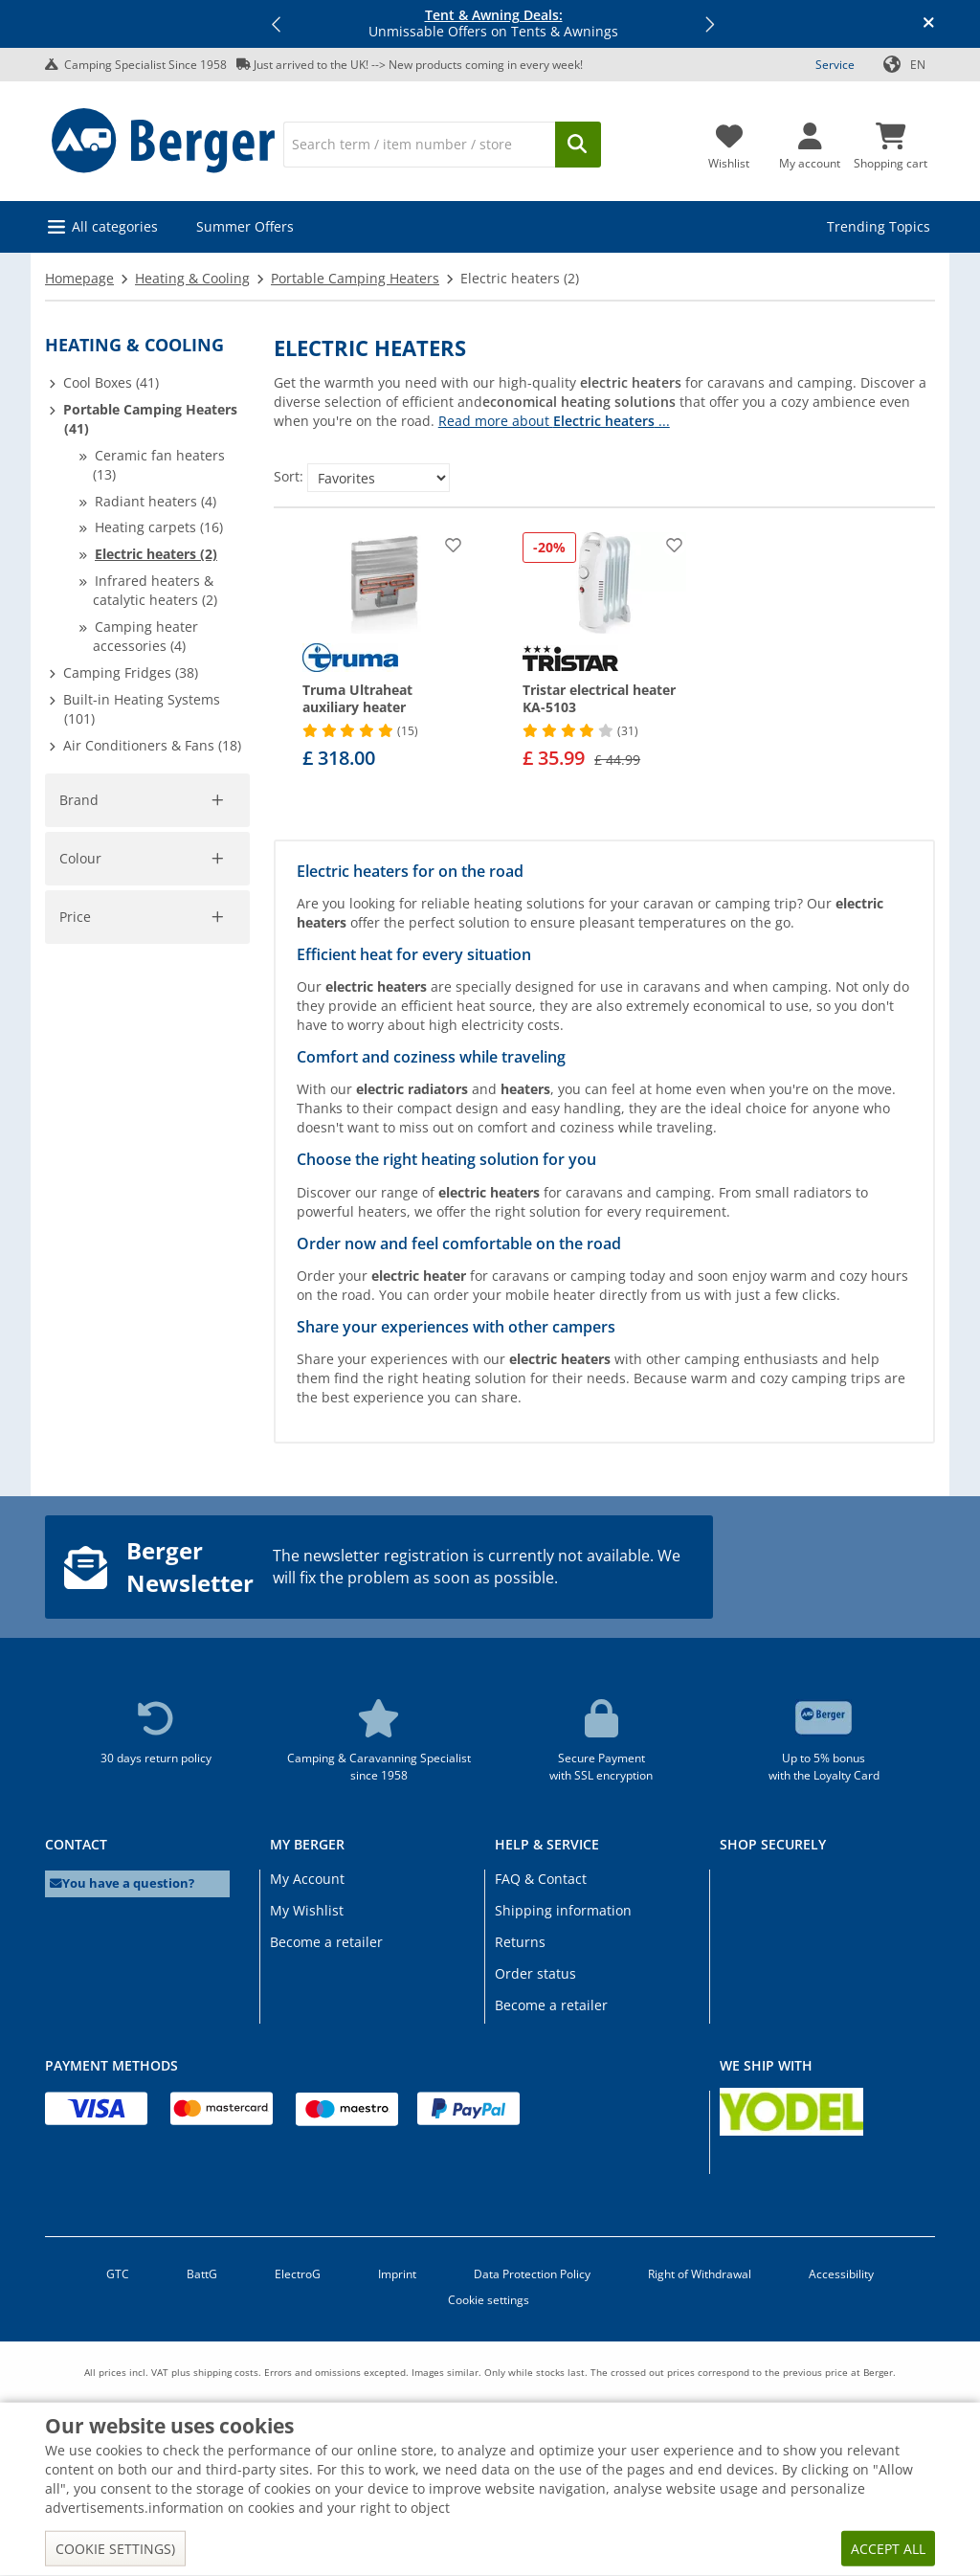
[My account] (809, 141)
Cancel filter (199, 886)
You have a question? (122, 1883)
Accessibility (841, 2274)
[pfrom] (84, 1189)
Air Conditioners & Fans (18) (152, 745)
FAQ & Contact (541, 1879)
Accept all (888, 2549)
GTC (117, 2274)
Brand (79, 800)
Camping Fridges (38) (130, 672)
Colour (81, 958)
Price (75, 1096)
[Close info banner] (929, 24)
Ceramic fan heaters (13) (159, 464)
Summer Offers (245, 226)
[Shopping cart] (890, 141)
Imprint (397, 2274)
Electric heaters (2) (156, 554)
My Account (307, 1879)
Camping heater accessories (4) (145, 636)
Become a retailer (326, 1942)
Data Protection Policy (532, 2274)
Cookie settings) (115, 2549)
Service (835, 64)
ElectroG (298, 2274)
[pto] (198, 1189)
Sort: (288, 476)
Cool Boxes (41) (111, 382)
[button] (277, 24)
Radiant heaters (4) (155, 501)
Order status (535, 1973)
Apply (88, 1253)
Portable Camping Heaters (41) (150, 418)
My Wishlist (307, 1910)
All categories (115, 226)
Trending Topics (878, 226)
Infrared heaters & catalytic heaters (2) (155, 590)
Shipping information (563, 1910)
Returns (520, 1942)
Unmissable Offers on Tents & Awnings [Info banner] (493, 24)
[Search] (419, 145)
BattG (202, 2274)
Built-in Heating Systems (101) (141, 709)
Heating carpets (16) (159, 527)
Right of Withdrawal (699, 2274)
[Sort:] (378, 477)
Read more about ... (554, 421)
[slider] (74, 1122)
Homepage (79, 278)
